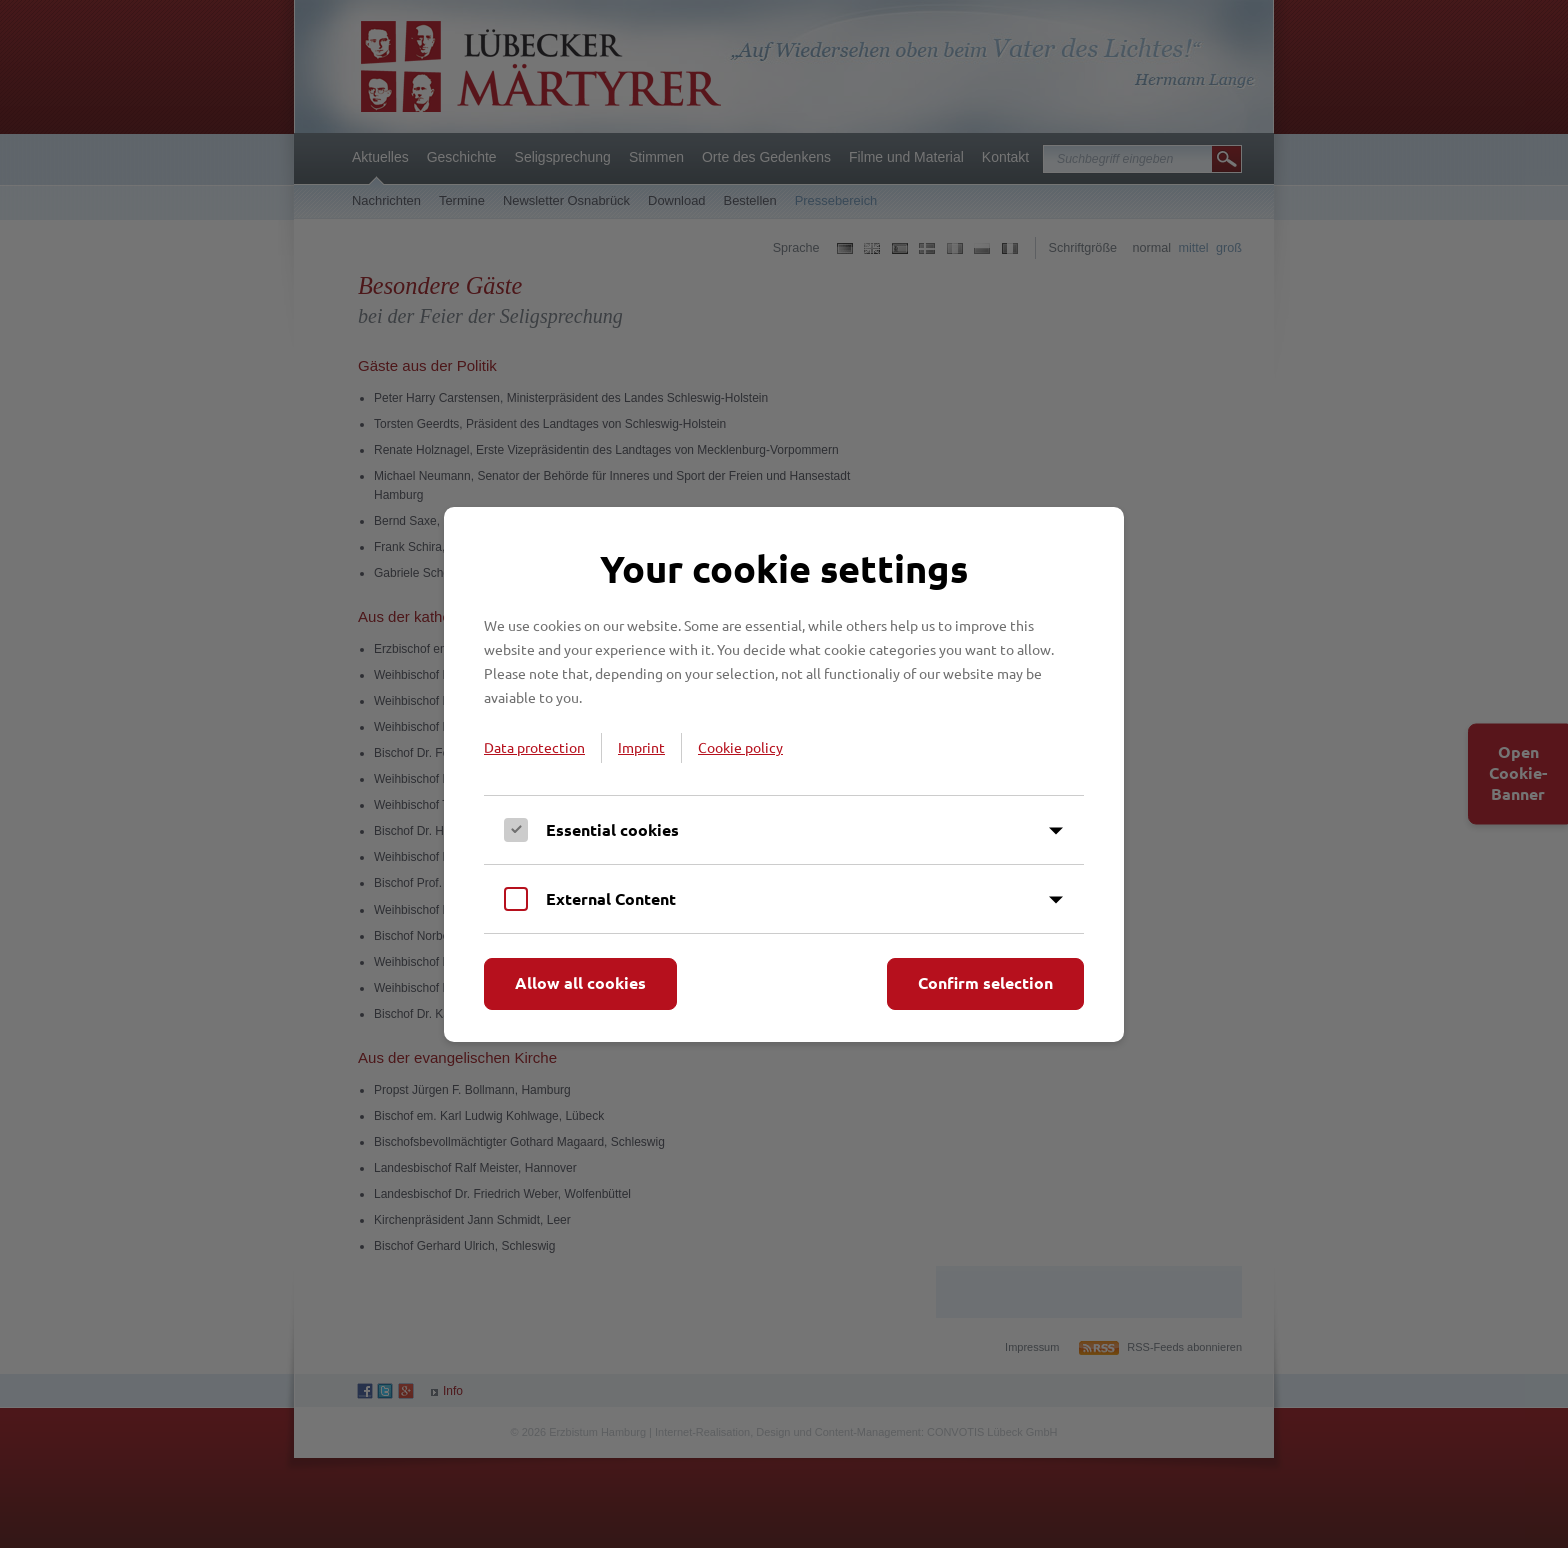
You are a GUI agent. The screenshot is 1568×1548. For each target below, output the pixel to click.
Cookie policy (740, 747)
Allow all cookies (580, 982)
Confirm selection (985, 982)
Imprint (641, 747)
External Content (611, 898)
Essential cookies (612, 829)
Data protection (534, 747)
